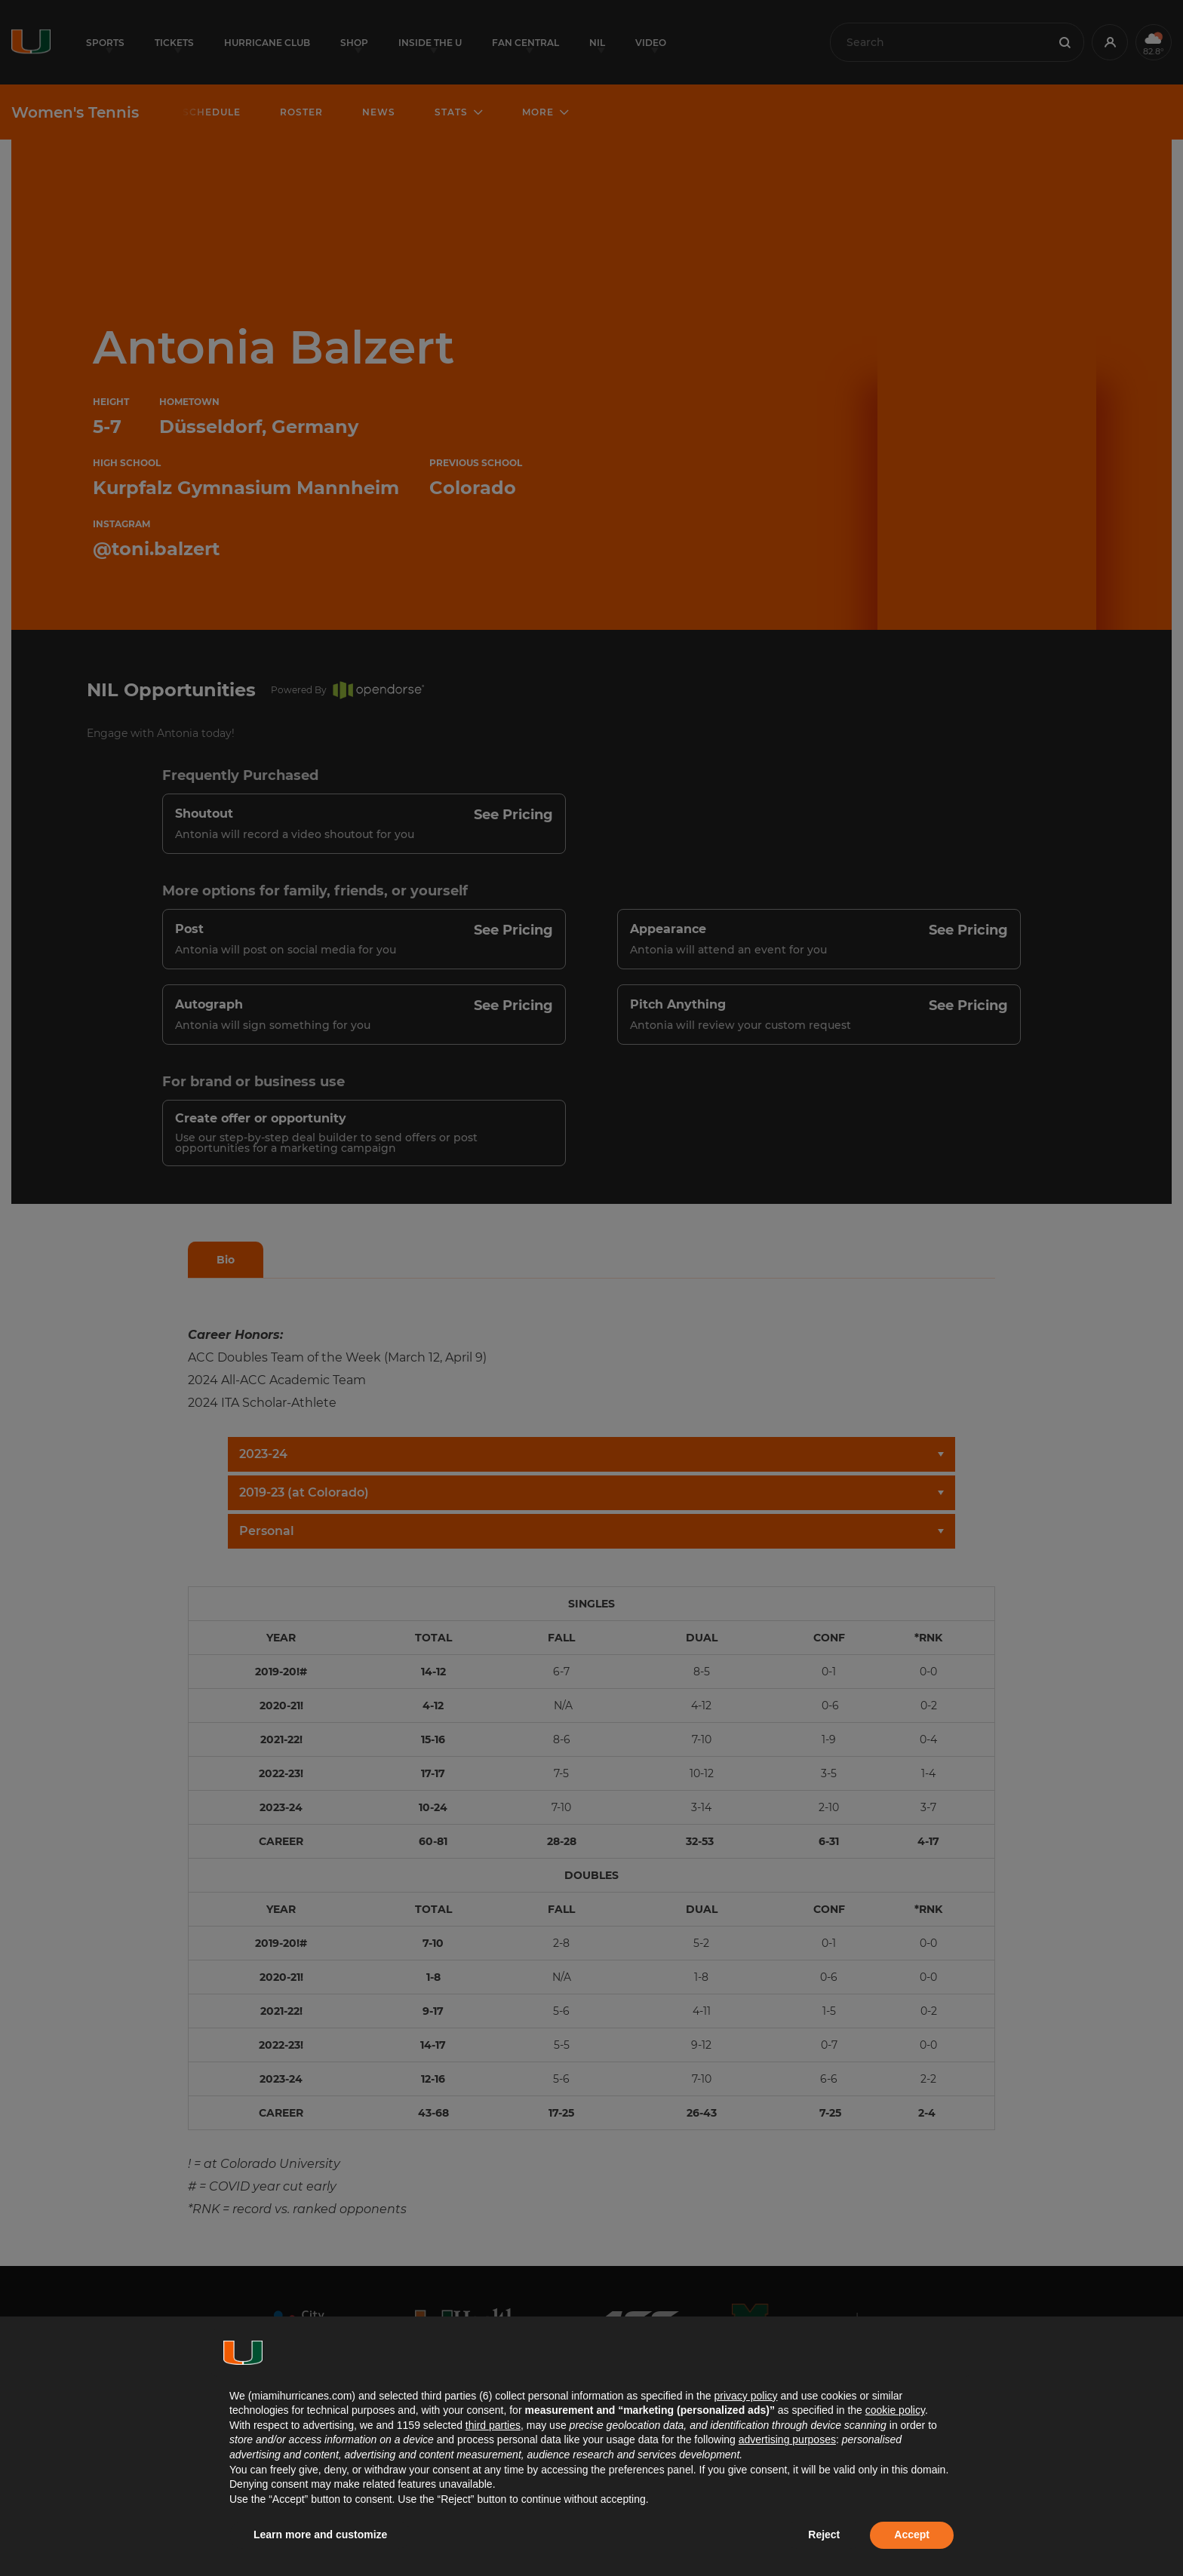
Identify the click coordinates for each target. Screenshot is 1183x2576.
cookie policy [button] (895, 2410)
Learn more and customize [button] (320, 2534)
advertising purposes (787, 2439)
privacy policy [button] (745, 2396)
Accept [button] (912, 2534)
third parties (493, 2425)
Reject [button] (824, 2534)
